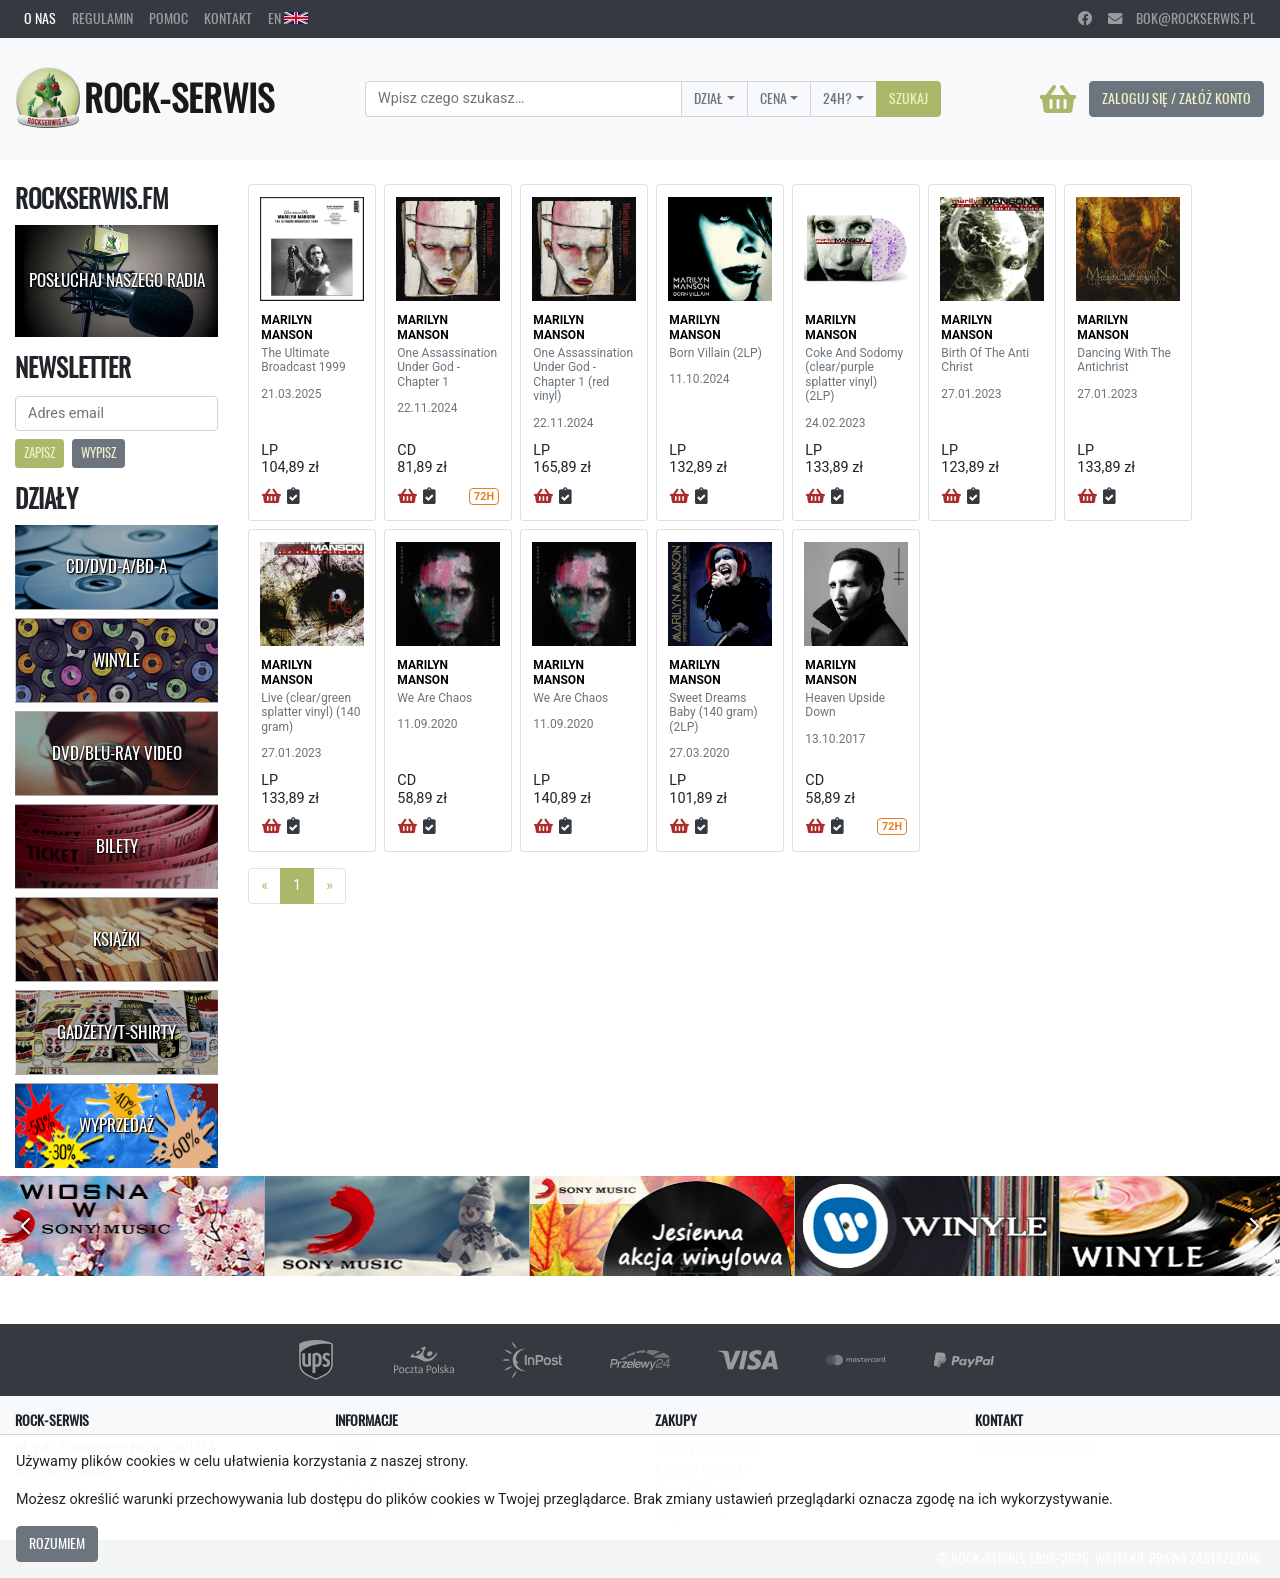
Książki (116, 939)
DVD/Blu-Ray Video (117, 753)
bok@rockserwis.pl (1182, 18)
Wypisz (98, 452)
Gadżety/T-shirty (116, 1032)
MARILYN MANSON (286, 327)
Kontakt (228, 18)
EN (288, 18)
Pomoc (168, 18)
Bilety (117, 846)
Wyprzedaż (116, 1125)
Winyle (116, 660)
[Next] (329, 886)
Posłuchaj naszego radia (117, 280)
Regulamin (102, 18)
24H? (837, 98)
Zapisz (39, 452)
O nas (40, 18)
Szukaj (908, 98)
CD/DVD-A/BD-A (116, 566)
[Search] (523, 99)
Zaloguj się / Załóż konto (1176, 98)
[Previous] (264, 886)
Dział (708, 98)
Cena (773, 98)
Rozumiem (57, 1543)
